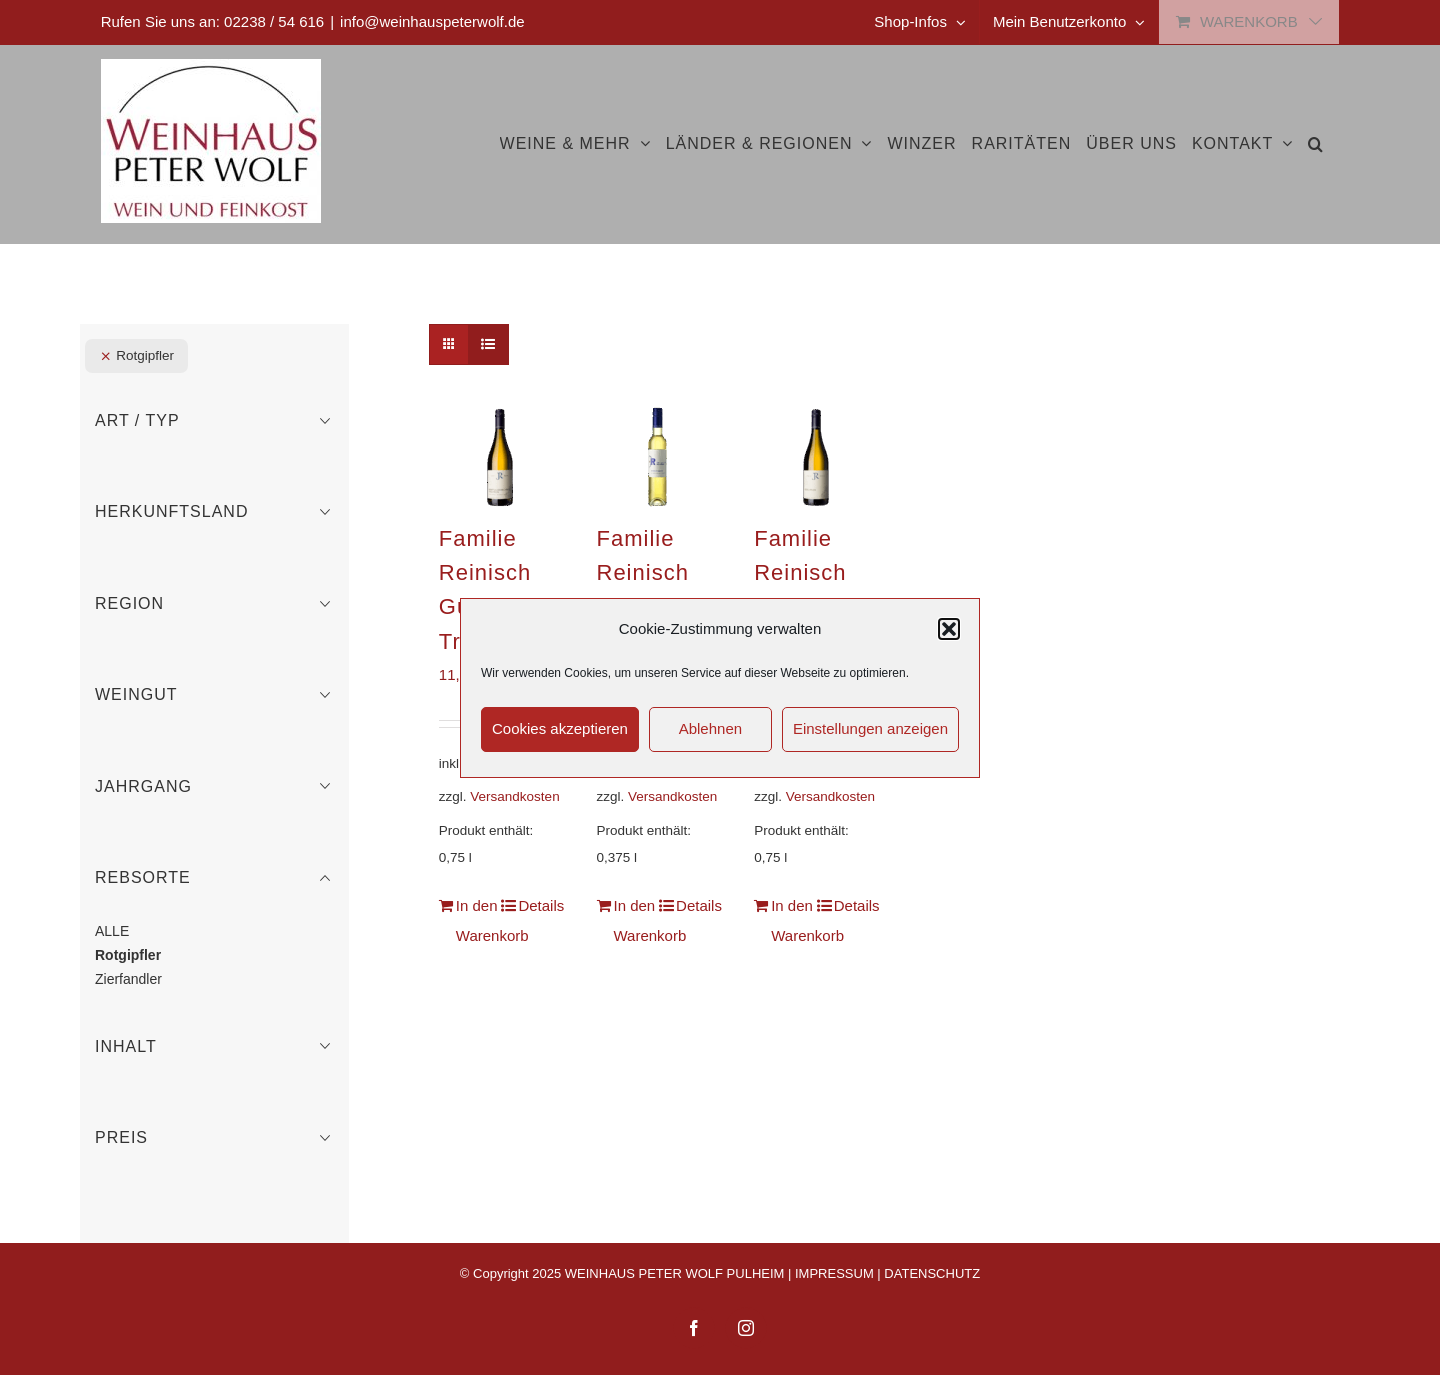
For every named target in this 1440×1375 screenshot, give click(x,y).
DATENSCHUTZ (932, 1273)
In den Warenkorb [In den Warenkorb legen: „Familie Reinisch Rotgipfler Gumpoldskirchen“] (792, 920)
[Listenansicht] (488, 344)
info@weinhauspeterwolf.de (432, 21)
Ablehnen (710, 728)
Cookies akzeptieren (560, 728)
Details (539, 905)
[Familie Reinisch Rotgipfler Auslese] (658, 457)
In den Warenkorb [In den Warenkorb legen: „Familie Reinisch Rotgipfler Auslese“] (635, 920)
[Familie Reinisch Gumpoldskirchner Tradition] (500, 457)
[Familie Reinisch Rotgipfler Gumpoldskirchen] (815, 457)
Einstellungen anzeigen (870, 728)
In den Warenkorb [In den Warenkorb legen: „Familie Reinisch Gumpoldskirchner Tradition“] (477, 920)
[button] (949, 629)
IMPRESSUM (834, 1273)
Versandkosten (514, 796)
